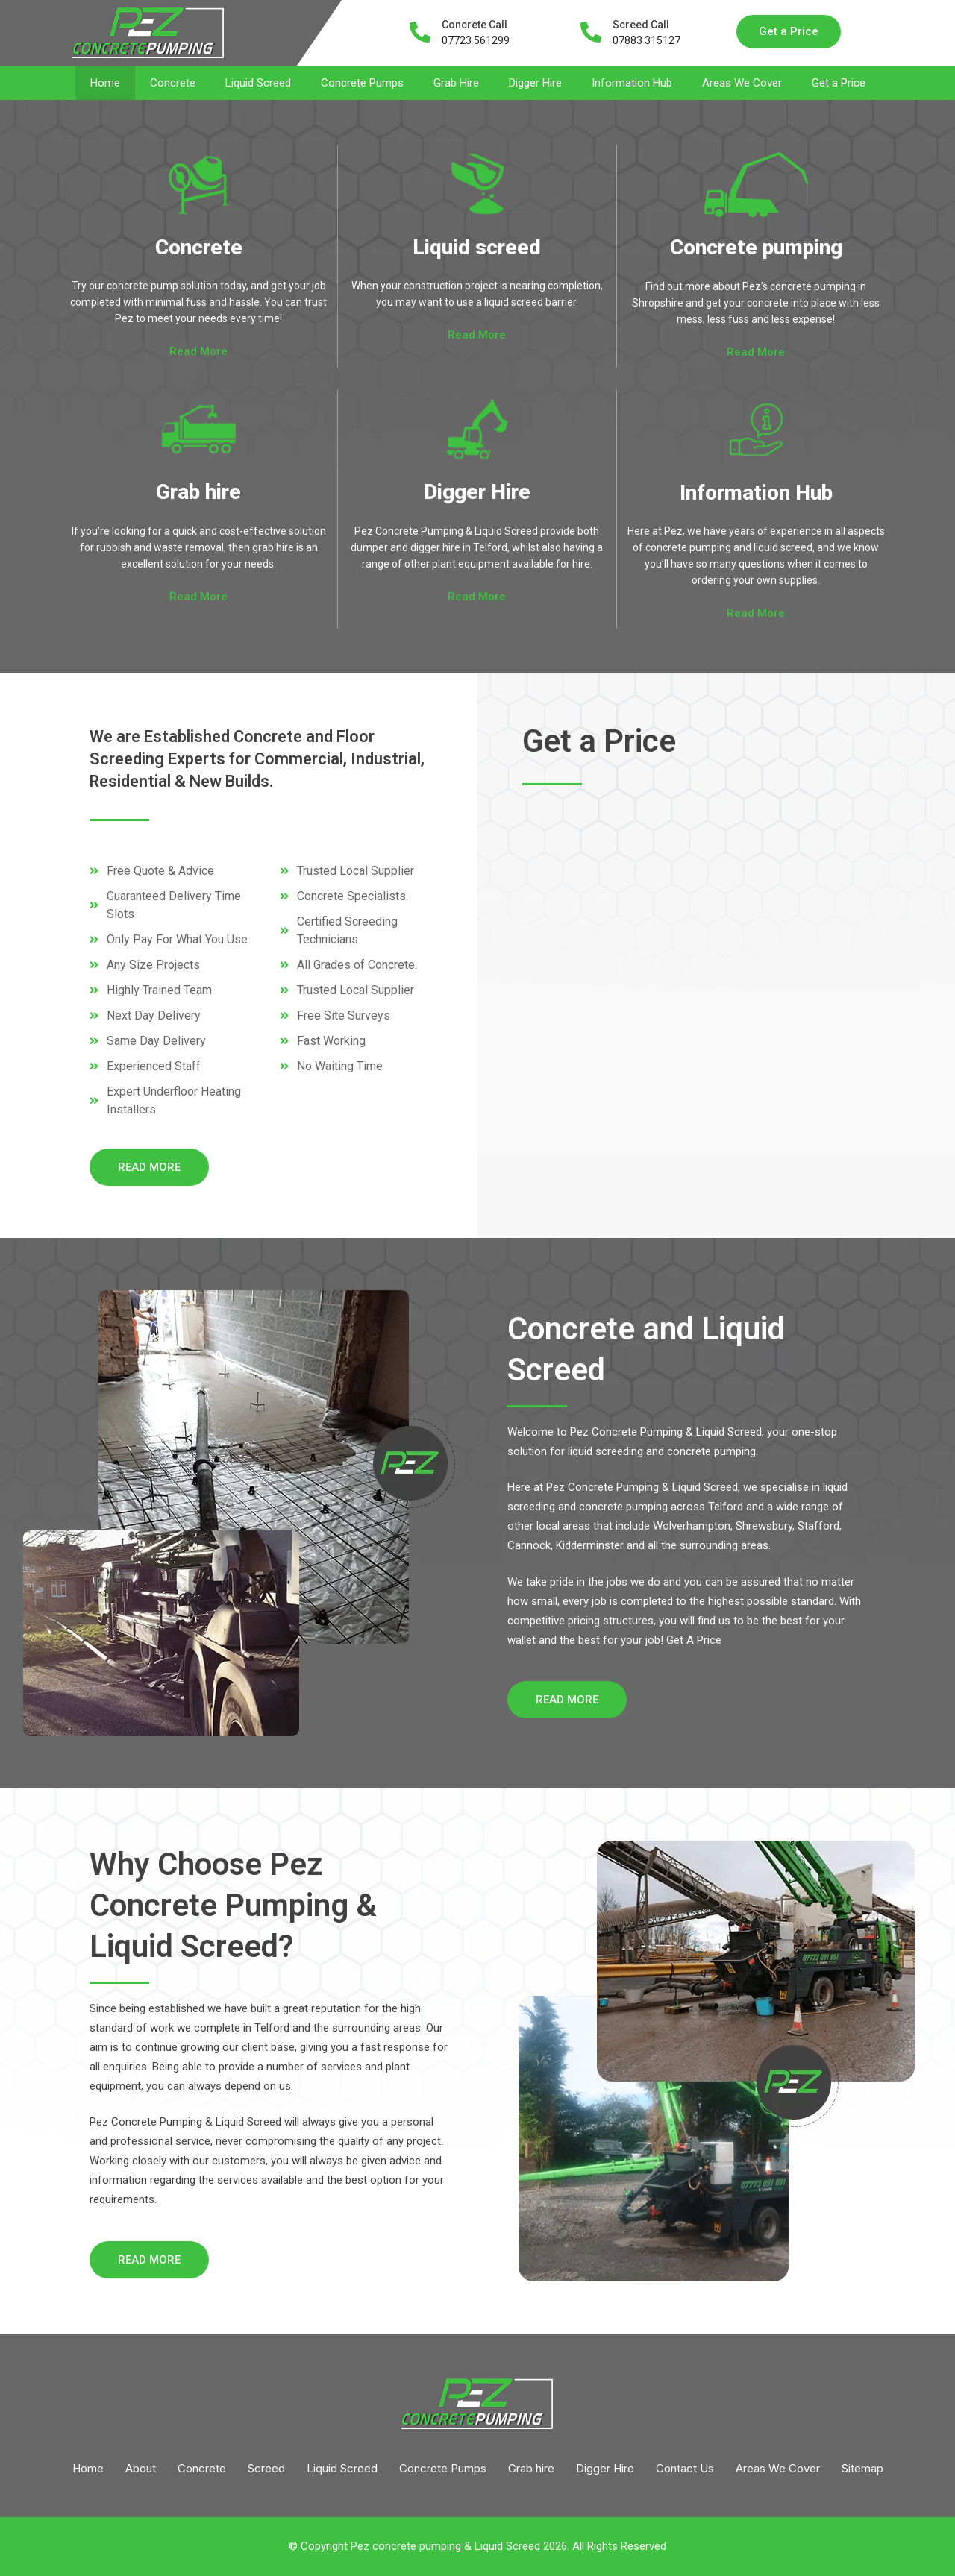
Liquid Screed (258, 82)
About (140, 2468)
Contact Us (685, 2468)
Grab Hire (456, 82)
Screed (266, 2468)
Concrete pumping (756, 247)
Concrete (172, 82)
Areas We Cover (742, 82)
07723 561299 (476, 40)
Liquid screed (477, 247)
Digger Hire (535, 82)
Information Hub (632, 82)
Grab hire (198, 492)
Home (105, 82)
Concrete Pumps (362, 82)
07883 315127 (646, 40)
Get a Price (838, 82)
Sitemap (862, 2468)
